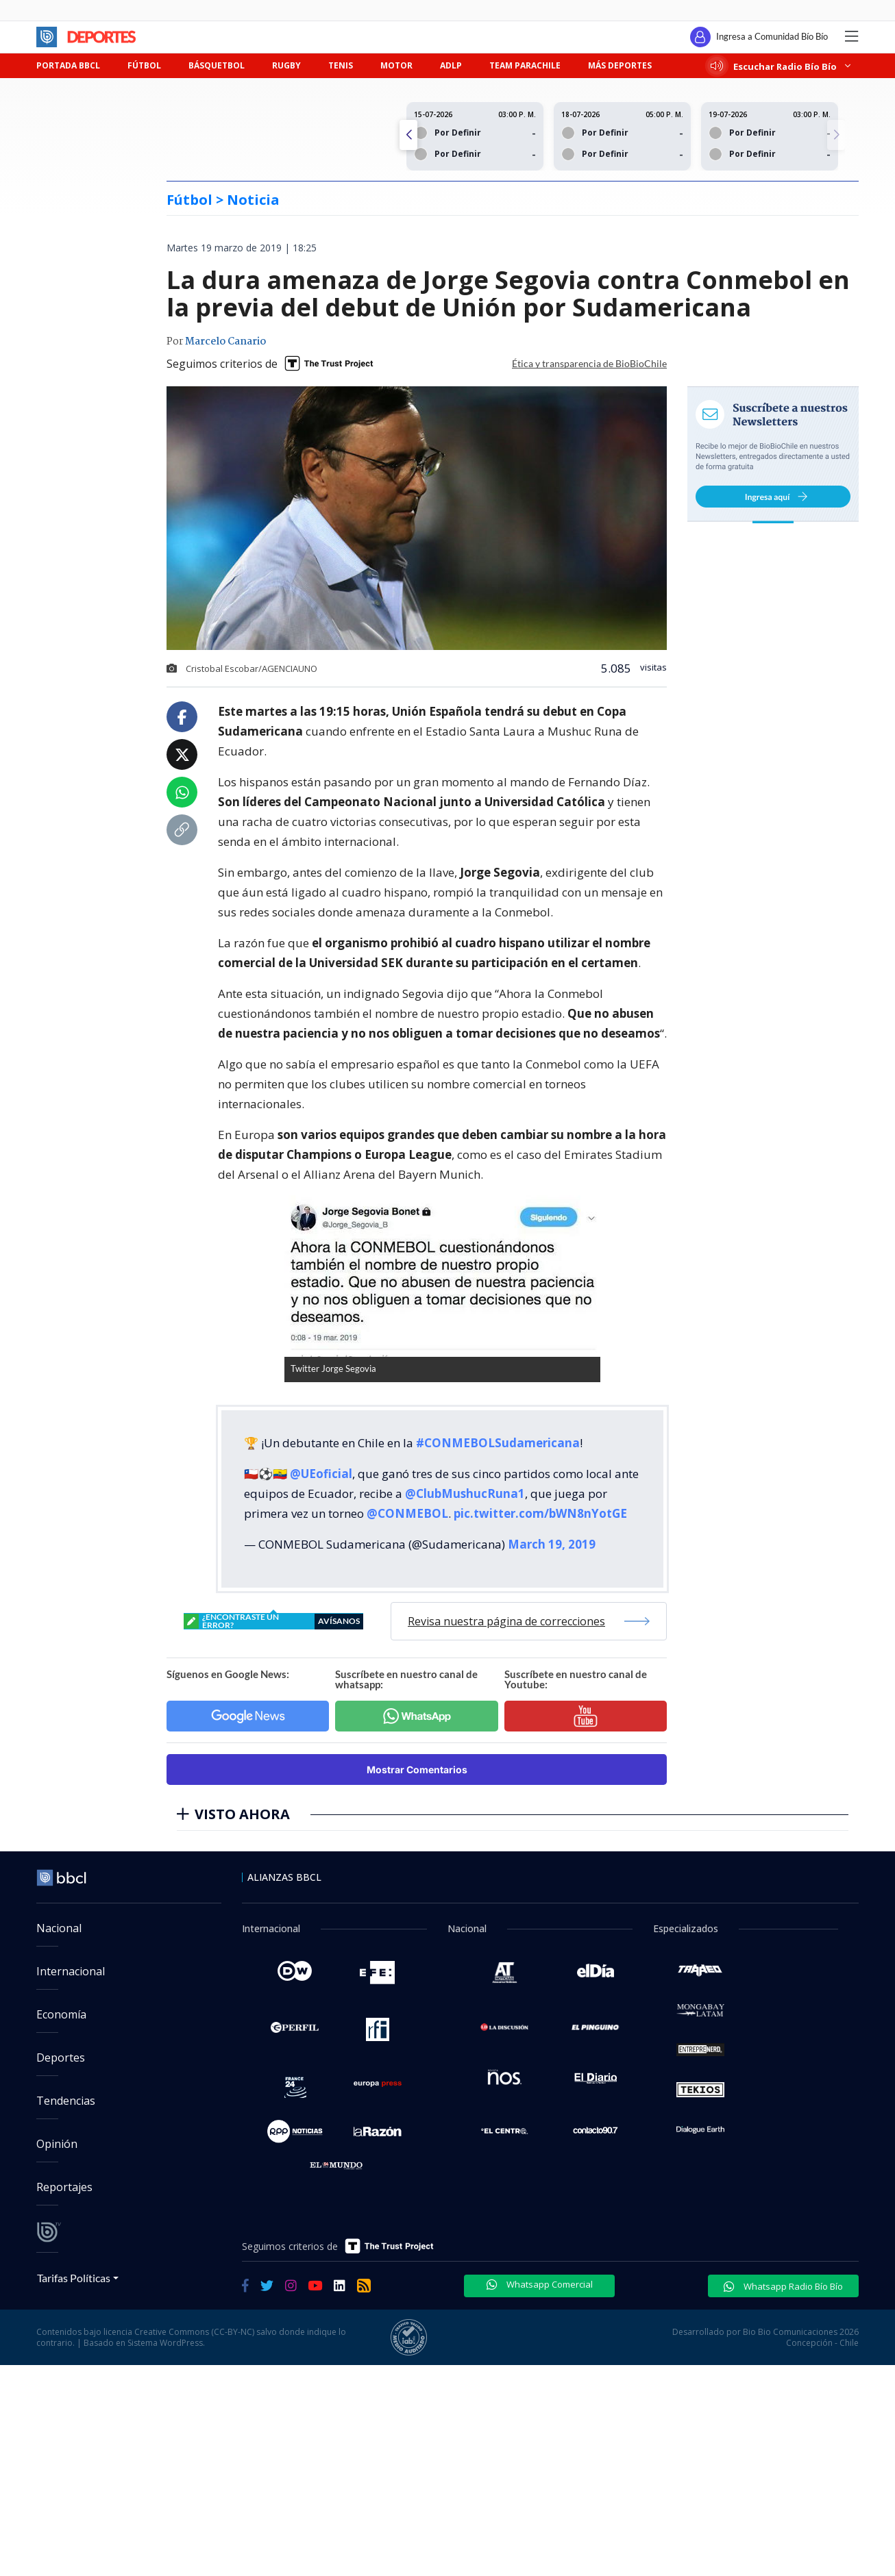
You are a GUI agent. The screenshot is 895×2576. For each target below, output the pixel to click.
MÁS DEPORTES (620, 65)
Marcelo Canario (225, 342)
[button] (836, 135)
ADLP (451, 65)
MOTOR (396, 65)
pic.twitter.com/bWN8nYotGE (540, 1513)
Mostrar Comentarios (417, 1769)
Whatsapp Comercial (540, 2284)
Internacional (70, 1971)
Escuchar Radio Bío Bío (780, 66)
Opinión (56, 2143)
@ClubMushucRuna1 (465, 1493)
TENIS (340, 65)
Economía (61, 2014)
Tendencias (65, 2100)
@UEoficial (321, 1473)
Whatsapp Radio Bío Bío (783, 2286)
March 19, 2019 (552, 1544)
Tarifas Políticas (73, 2277)
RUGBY (286, 65)
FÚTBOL (144, 65)
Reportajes (64, 2186)
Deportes (60, 2057)
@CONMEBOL (407, 1513)
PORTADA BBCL (68, 65)
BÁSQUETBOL (216, 65)
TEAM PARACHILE (525, 65)
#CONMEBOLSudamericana (498, 1443)
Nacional (59, 1928)
